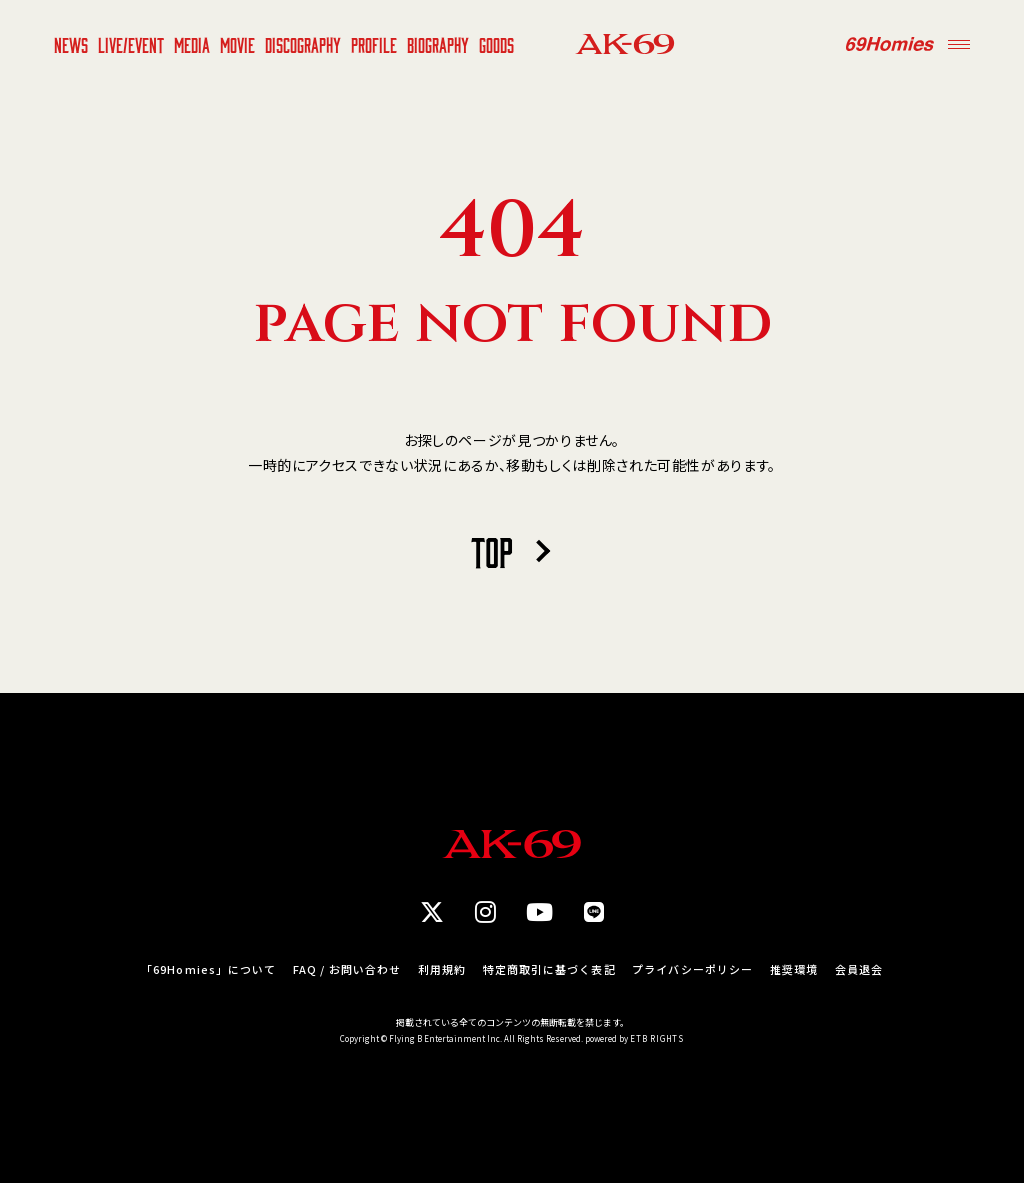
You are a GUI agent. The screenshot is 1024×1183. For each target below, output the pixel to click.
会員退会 (859, 969)
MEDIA (192, 44)
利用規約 (442, 969)
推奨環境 (794, 969)
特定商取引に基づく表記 (549, 969)
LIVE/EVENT (131, 44)
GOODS (496, 44)
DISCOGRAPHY (303, 44)
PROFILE (374, 44)
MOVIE (237, 44)
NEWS (71, 44)
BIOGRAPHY (438, 44)
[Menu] (959, 44)
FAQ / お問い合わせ (347, 969)
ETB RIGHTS (657, 1038)
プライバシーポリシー (692, 969)
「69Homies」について (208, 969)
